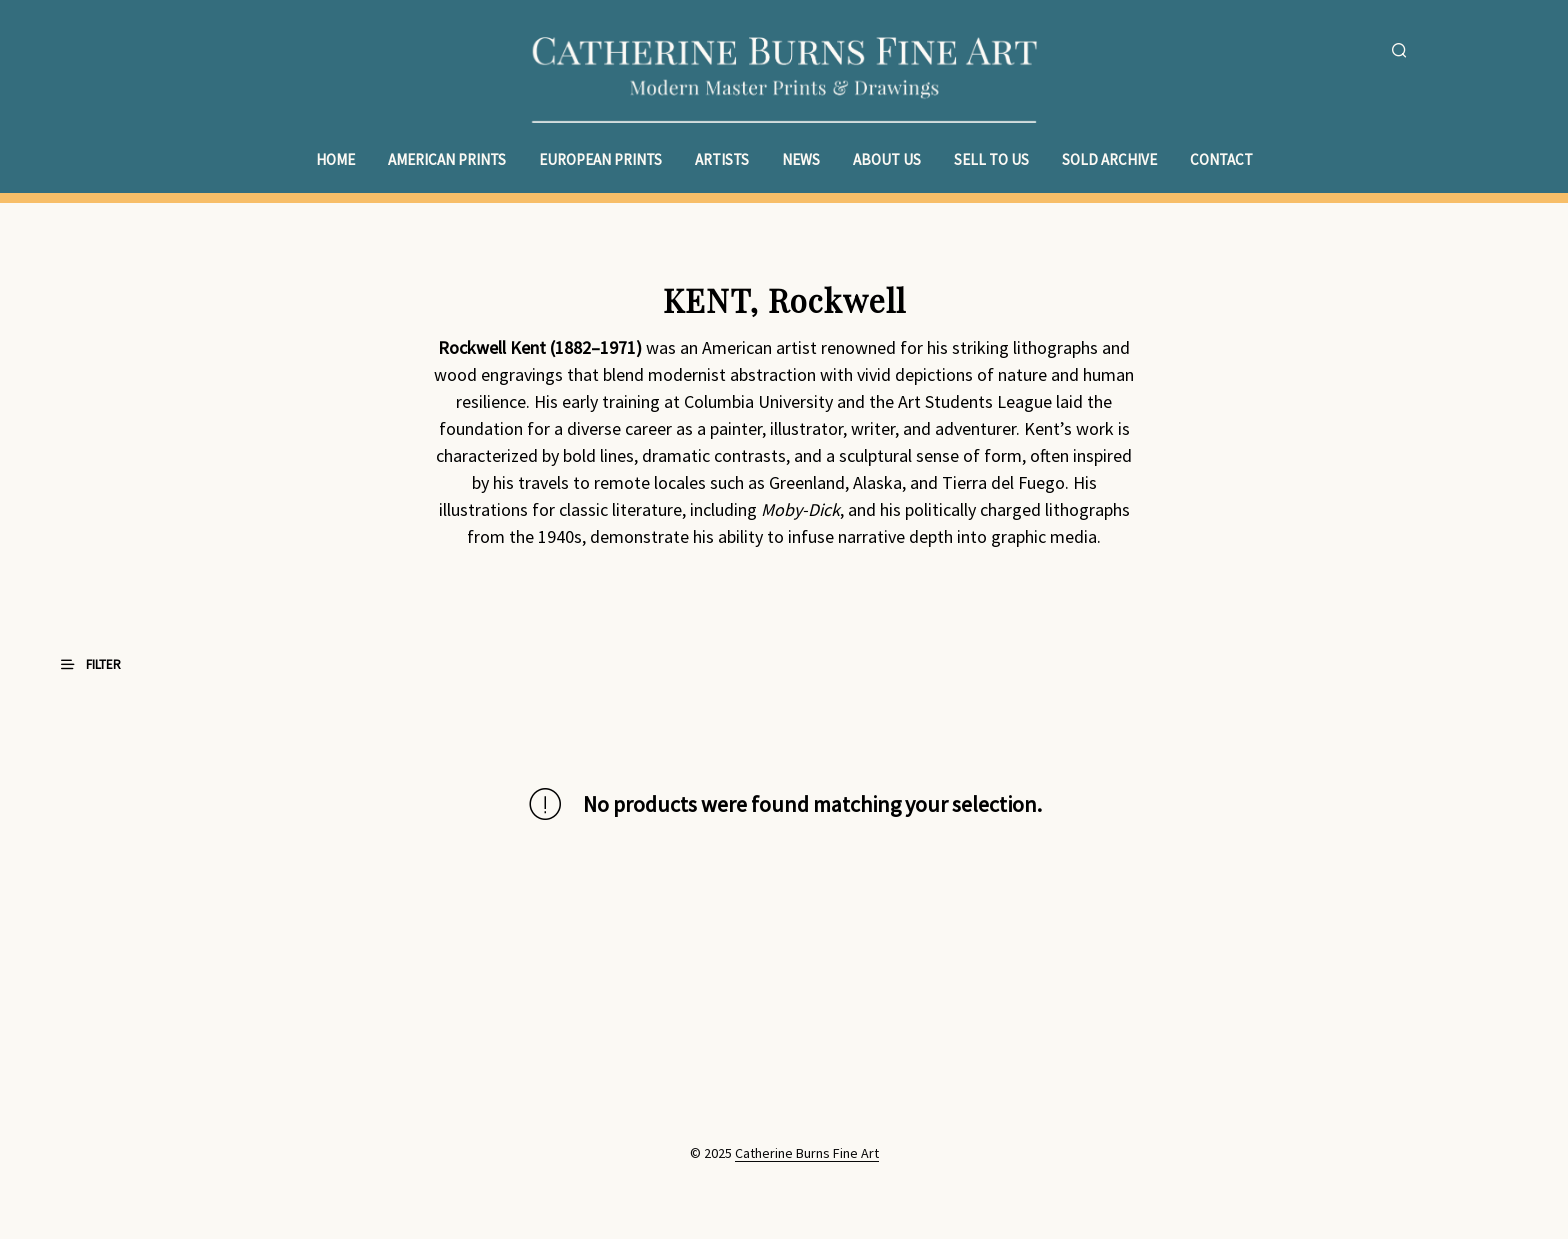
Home (335, 159)
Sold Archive (1109, 159)
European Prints (600, 159)
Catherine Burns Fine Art (807, 1154)
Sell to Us (991, 159)
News (801, 159)
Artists (722, 159)
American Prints (447, 159)
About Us (887, 159)
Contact (1221, 159)
